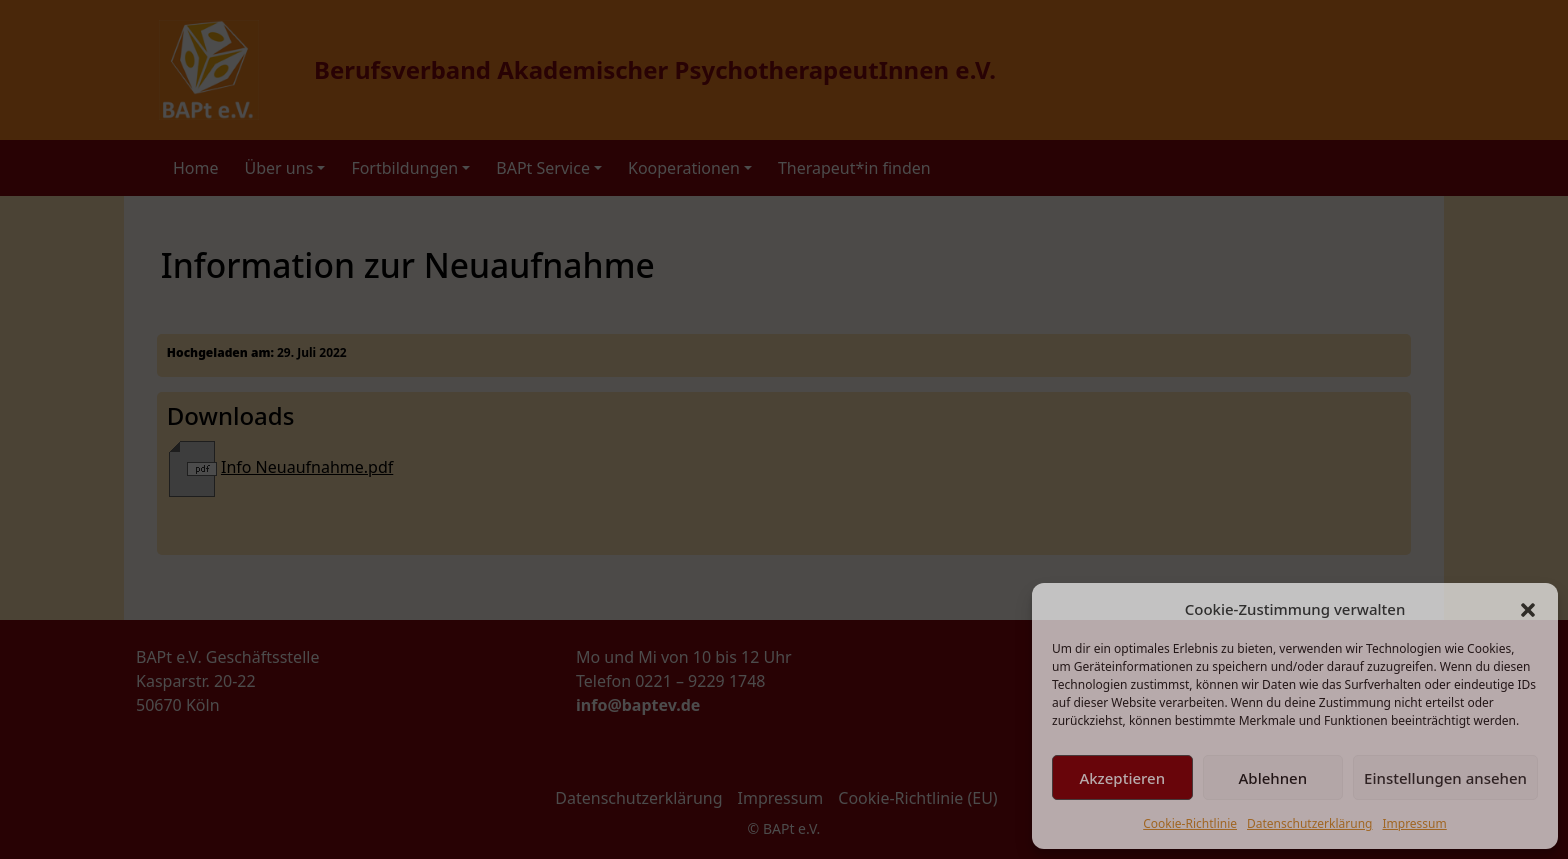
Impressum (1414, 823)
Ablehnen (1273, 778)
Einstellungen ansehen (1445, 778)
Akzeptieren (1122, 778)
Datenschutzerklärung (1309, 823)
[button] (1528, 609)
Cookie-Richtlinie (1190, 823)
